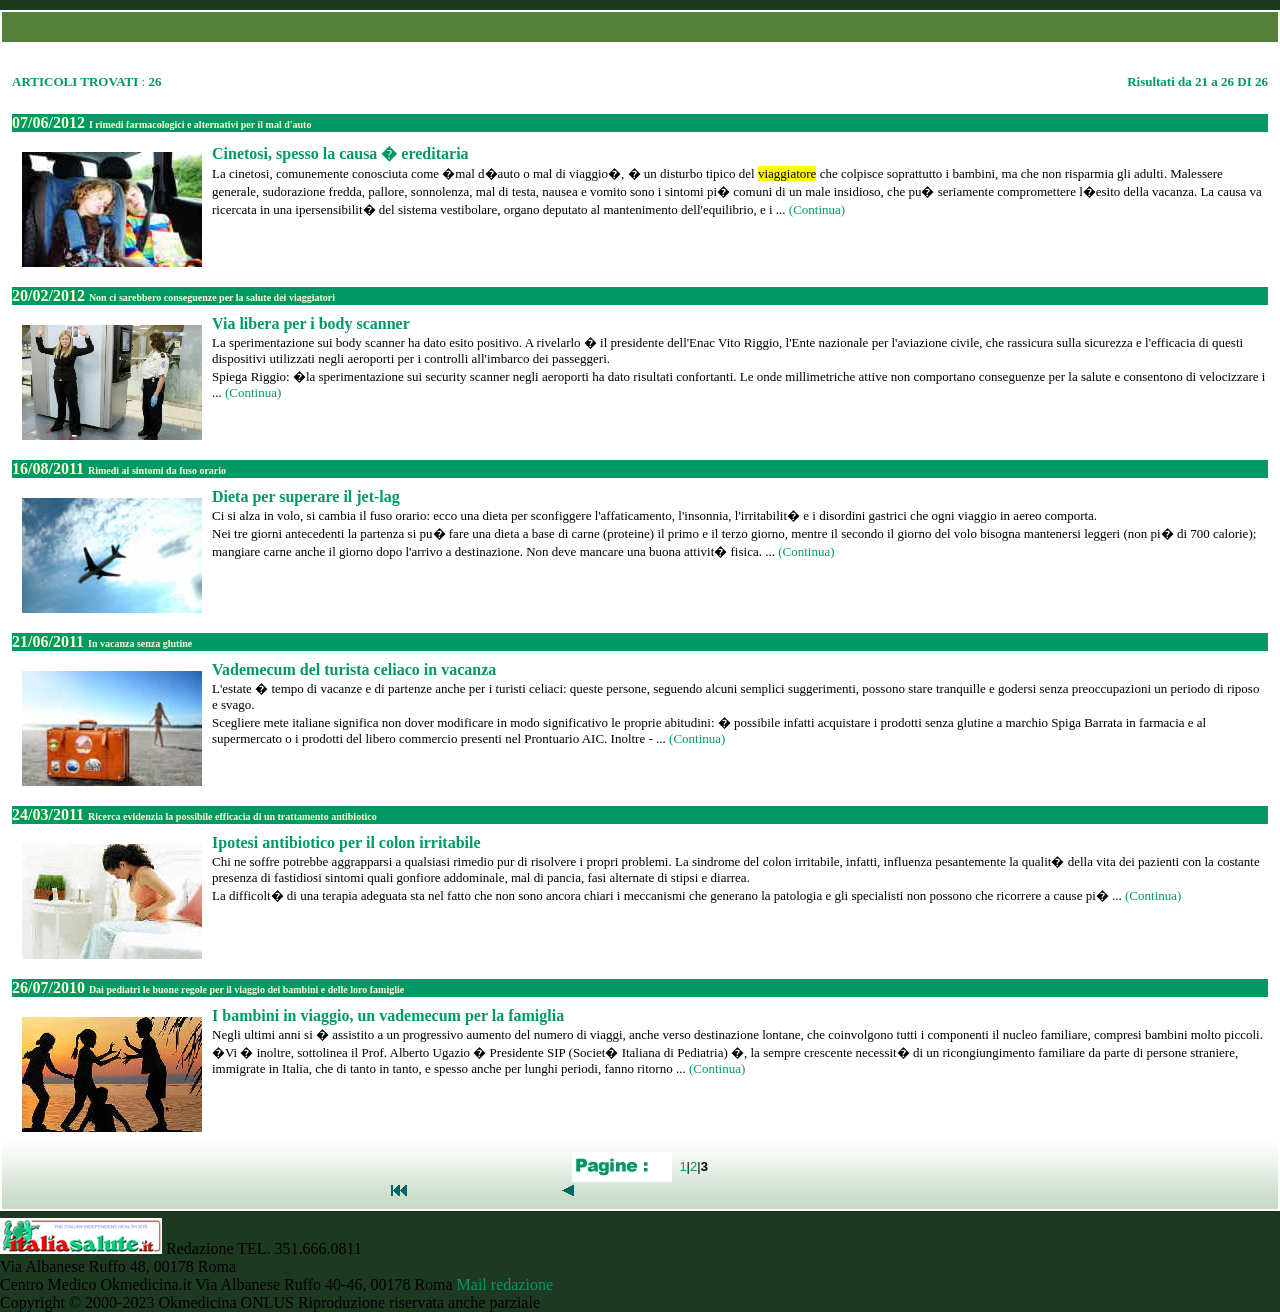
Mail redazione (505, 1284)
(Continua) (817, 209)
